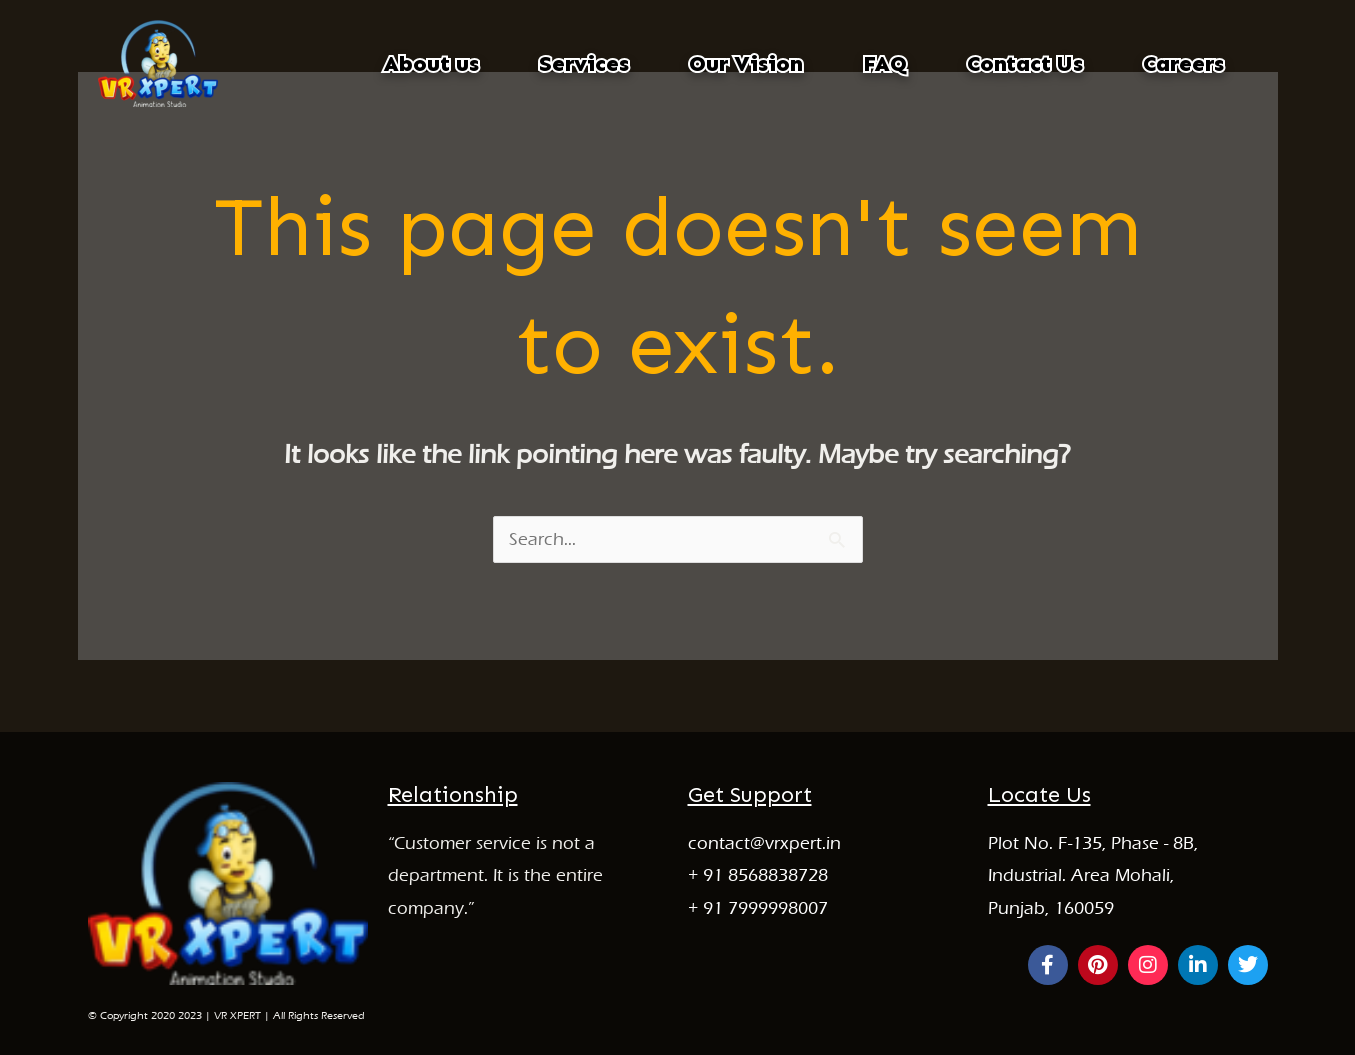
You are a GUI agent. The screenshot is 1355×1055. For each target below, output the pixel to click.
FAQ (885, 63)
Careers (1183, 63)
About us (431, 63)
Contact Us (1025, 63)
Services (584, 63)
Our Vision (746, 63)
